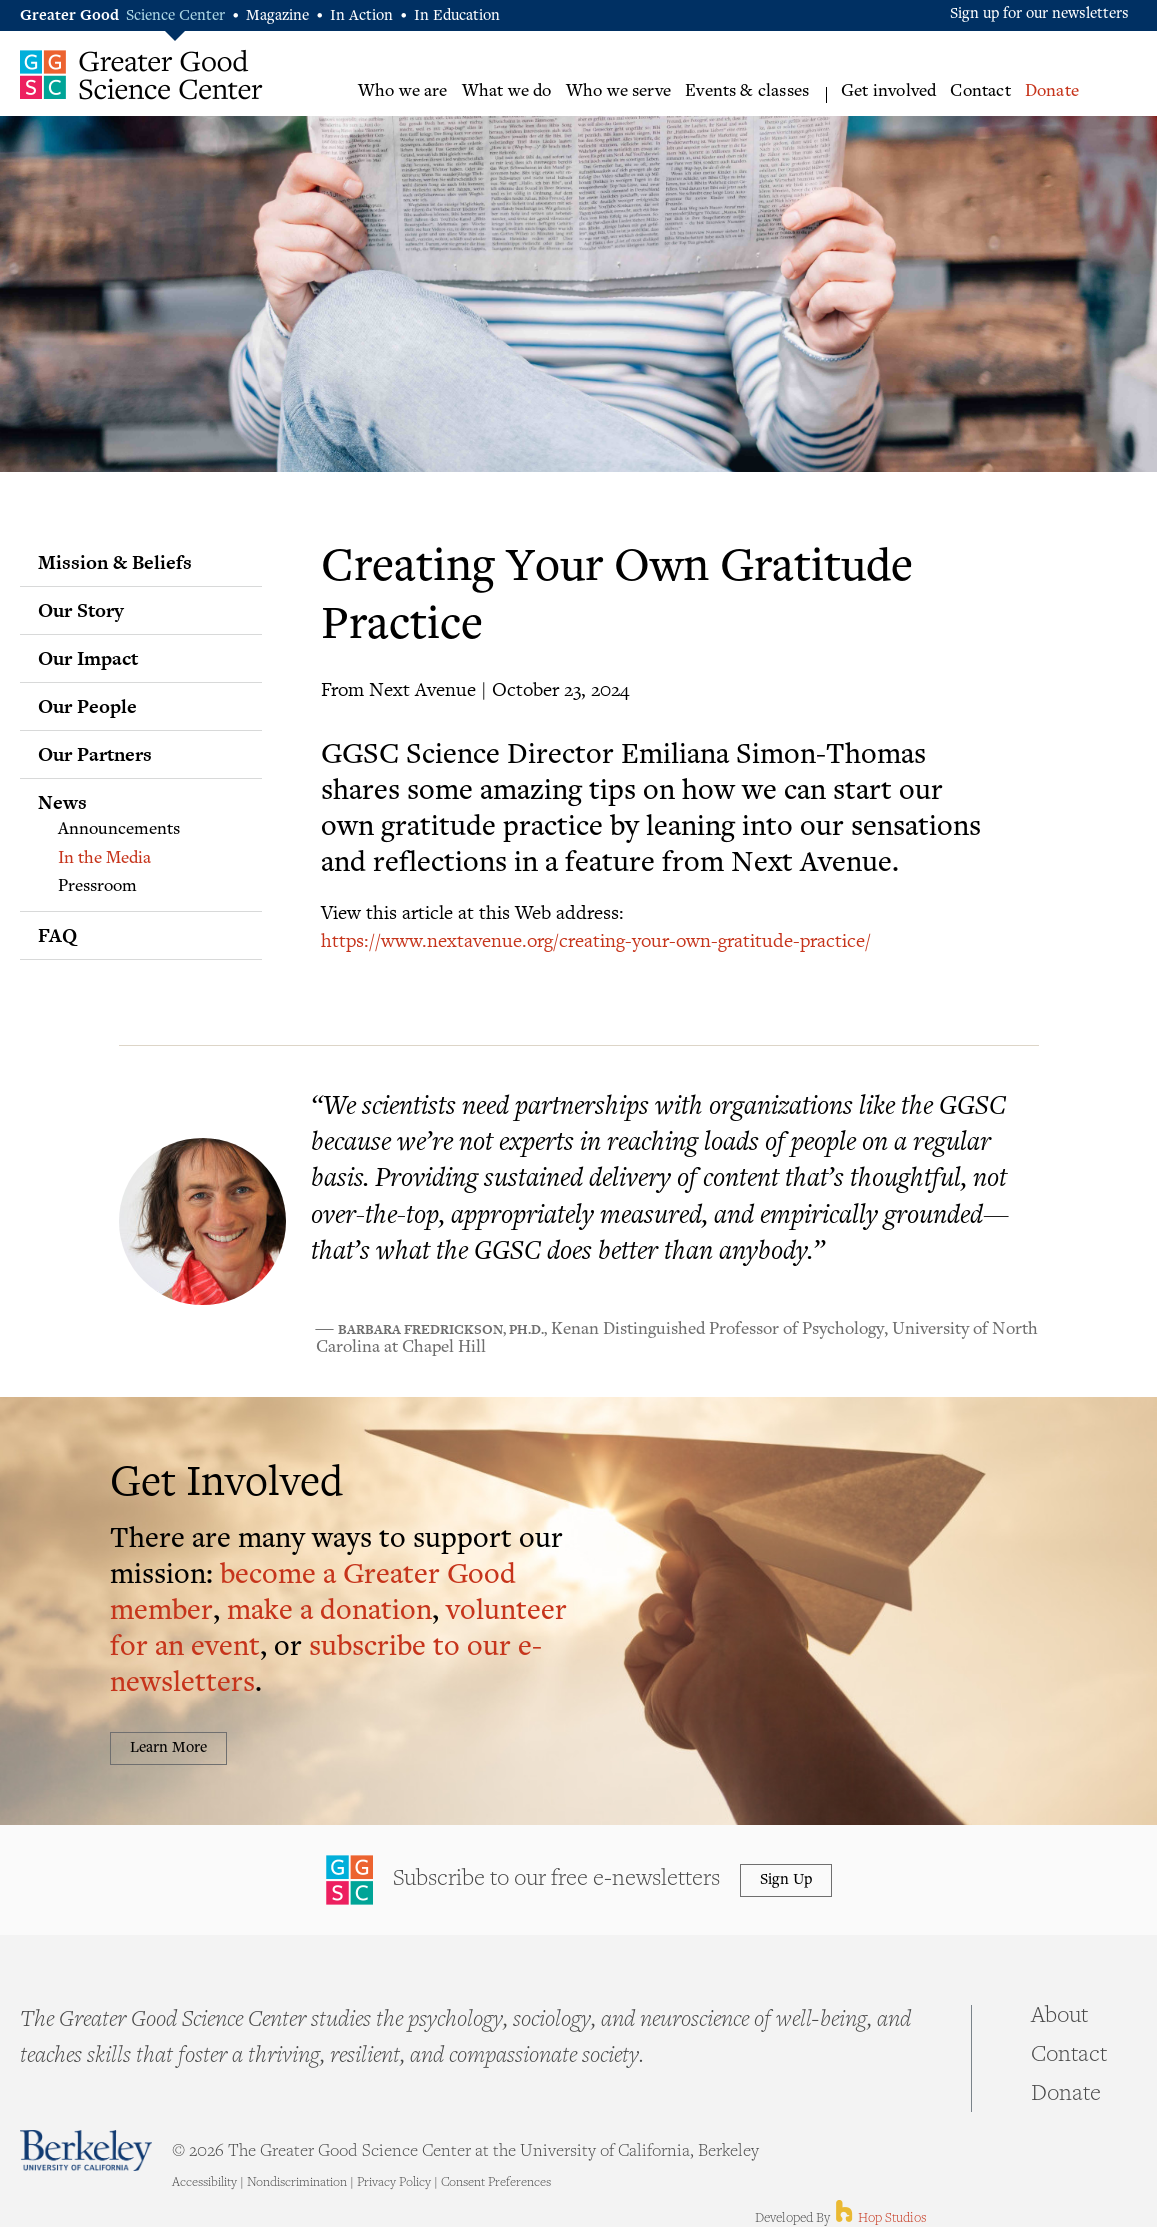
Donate (1052, 92)
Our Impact (88, 658)
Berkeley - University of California (86, 2150)
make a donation (329, 1612)
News (62, 802)
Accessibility (204, 2183)
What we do (507, 92)
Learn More (168, 1748)
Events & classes (747, 92)
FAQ (57, 935)
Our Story (81, 610)
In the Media (104, 859)
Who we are (403, 92)
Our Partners (95, 754)
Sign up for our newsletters (1039, 14)
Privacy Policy (394, 2183)
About (1059, 2017)
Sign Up (786, 1880)
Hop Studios (879, 2219)
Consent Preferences (496, 2183)
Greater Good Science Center (141, 74)
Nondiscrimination (297, 2183)
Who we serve (618, 92)
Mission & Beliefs (115, 562)
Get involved (888, 92)
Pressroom (97, 887)
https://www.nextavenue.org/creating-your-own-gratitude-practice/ (596, 939)
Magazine (277, 16)
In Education (457, 16)
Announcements (119, 830)
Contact (980, 92)
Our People (87, 706)
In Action (361, 16)
